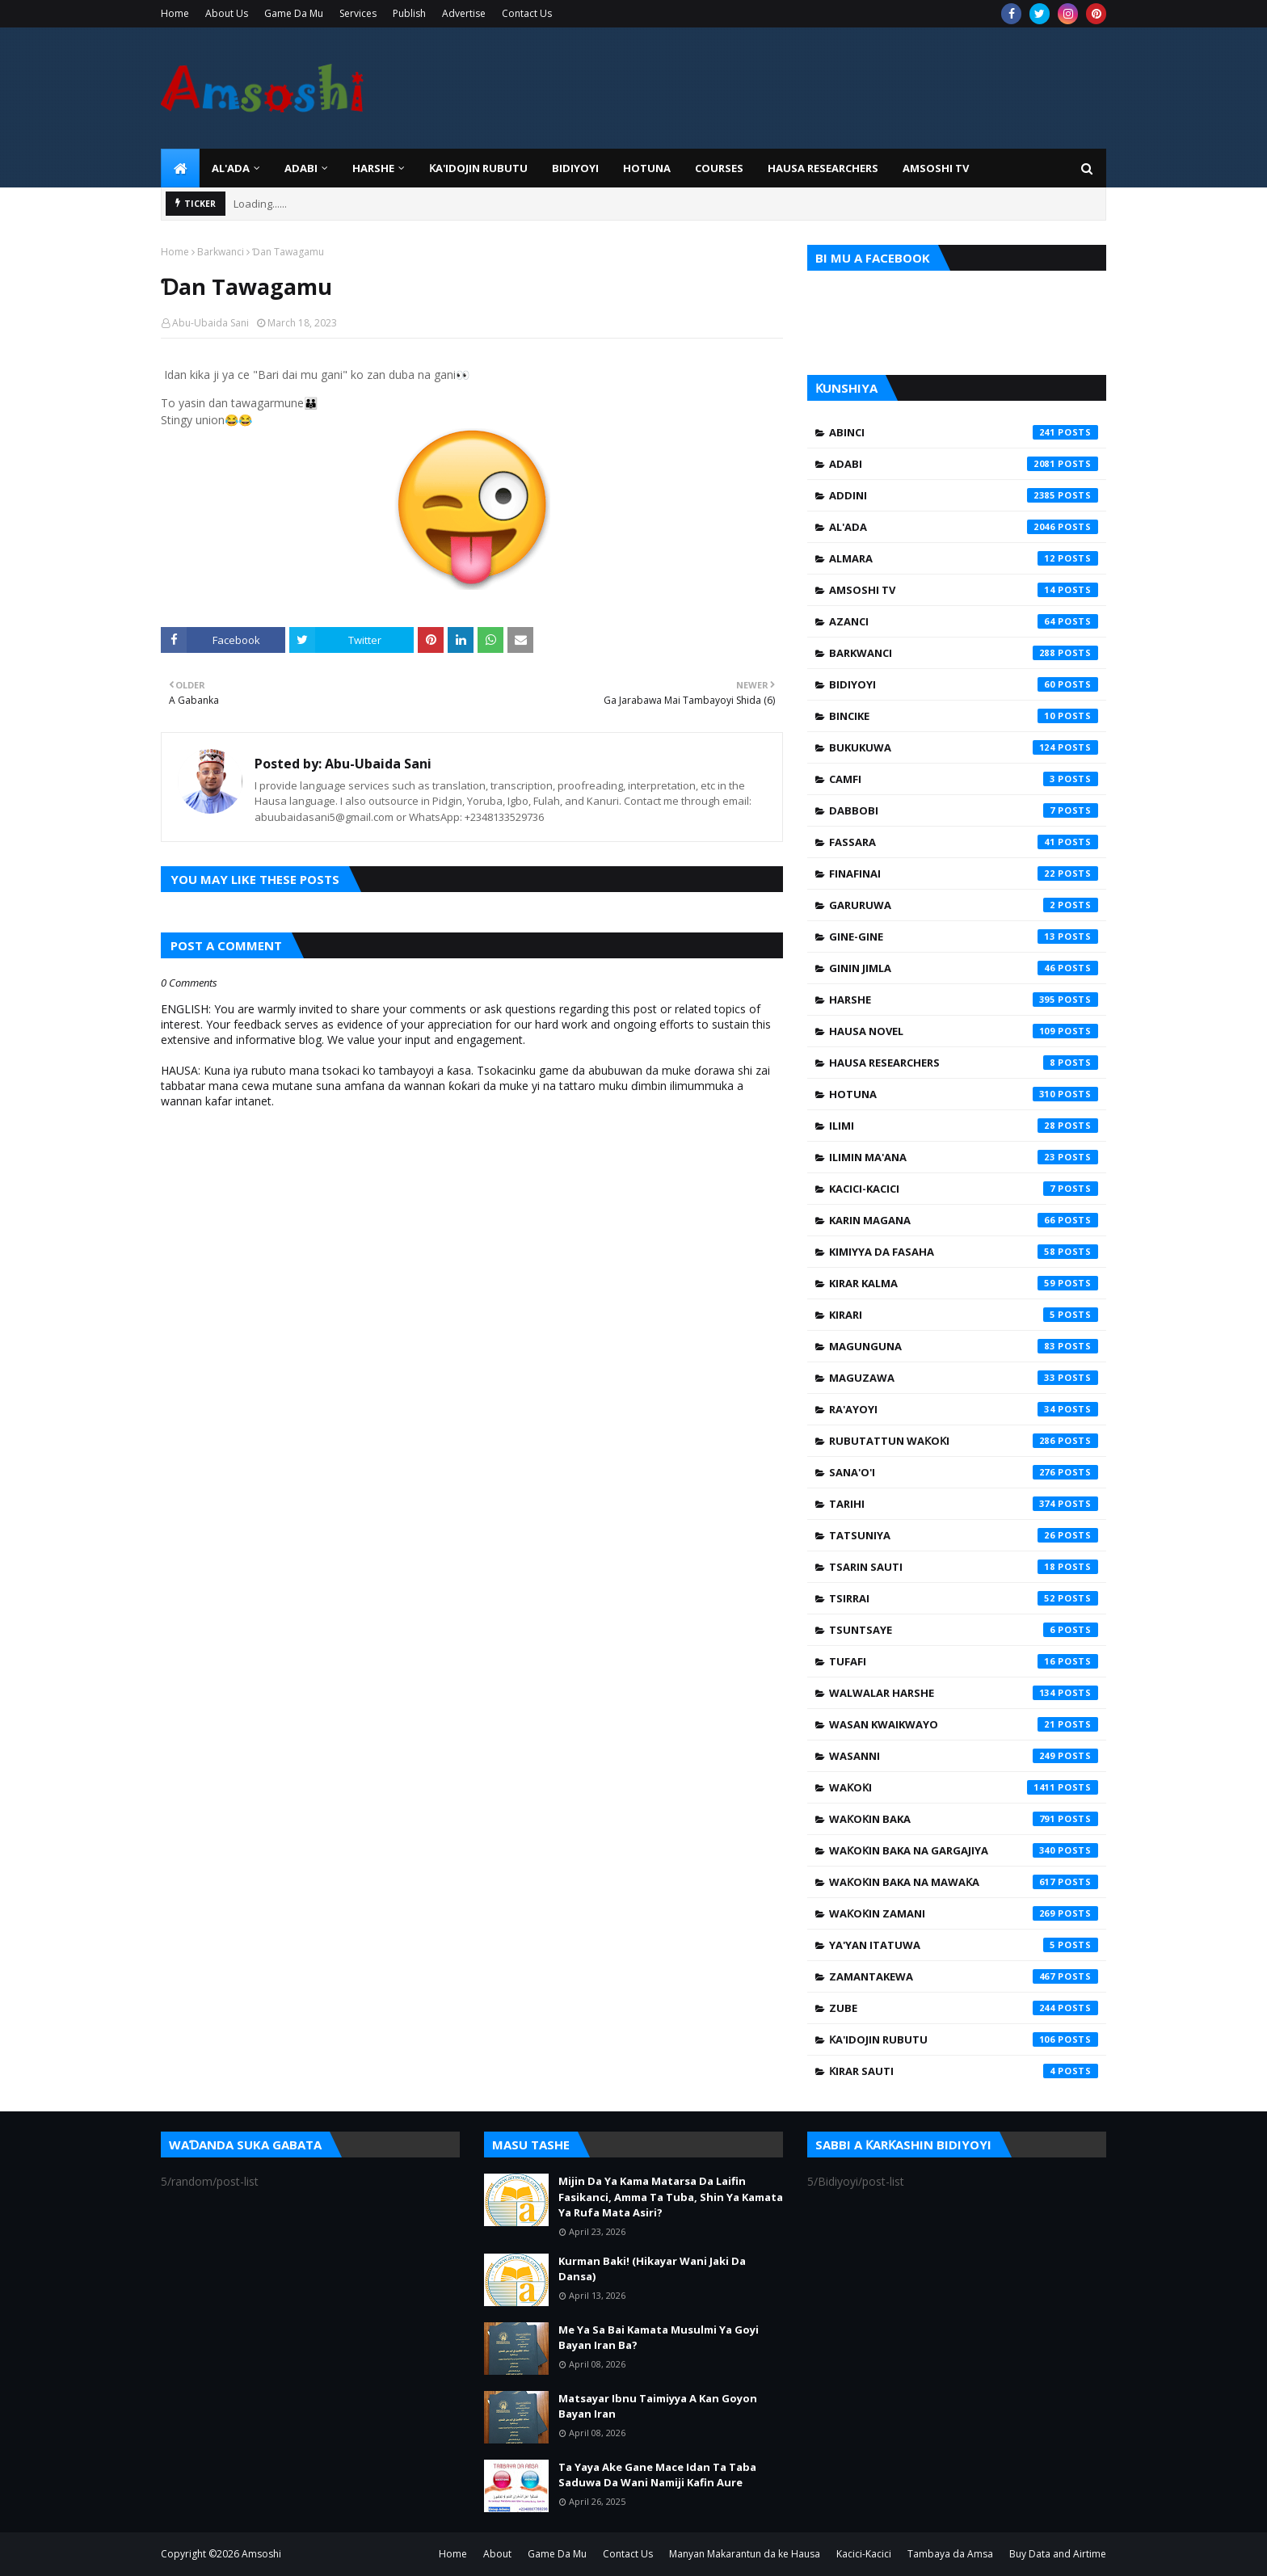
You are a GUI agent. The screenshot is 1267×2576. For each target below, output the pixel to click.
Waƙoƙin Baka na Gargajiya (963, 1850)
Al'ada (963, 527)
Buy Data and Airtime (1057, 2554)
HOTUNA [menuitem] (647, 168)
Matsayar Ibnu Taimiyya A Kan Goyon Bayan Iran (657, 2406)
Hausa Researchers (963, 1062)
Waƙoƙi (963, 1787)
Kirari (963, 1314)
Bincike (963, 716)
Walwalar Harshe (963, 1693)
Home (175, 13)
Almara (963, 558)
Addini (963, 495)
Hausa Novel (963, 1031)
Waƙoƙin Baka (963, 1819)
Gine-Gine (963, 936)
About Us (226, 13)
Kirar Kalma (963, 1283)
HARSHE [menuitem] (373, 168)
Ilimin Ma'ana (963, 1157)
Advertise (464, 13)
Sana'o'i (963, 1472)
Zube (963, 2008)
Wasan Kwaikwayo (963, 1724)
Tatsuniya (963, 1535)
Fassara (963, 842)
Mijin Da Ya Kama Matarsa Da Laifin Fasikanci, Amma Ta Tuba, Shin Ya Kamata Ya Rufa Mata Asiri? (670, 2197)
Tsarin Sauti (963, 1566)
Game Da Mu (293, 13)
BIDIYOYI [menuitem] (575, 168)
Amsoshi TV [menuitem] (936, 168)
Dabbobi (963, 810)
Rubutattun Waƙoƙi (963, 1440)
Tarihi (963, 1503)
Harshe (963, 999)
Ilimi (963, 1125)
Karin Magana (963, 1220)
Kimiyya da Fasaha (963, 1251)
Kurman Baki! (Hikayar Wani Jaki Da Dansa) (652, 2269)
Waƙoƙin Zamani (963, 1913)
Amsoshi (261, 2554)
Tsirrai (963, 1598)
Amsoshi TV (963, 590)
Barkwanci (220, 252)
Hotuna (963, 1094)
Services (358, 13)
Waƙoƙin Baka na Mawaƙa (963, 1882)
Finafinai (963, 873)
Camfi (963, 779)
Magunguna (963, 1346)
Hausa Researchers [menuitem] (823, 168)
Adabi (963, 464)
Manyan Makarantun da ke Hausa (744, 2554)
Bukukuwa (963, 747)
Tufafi (963, 1661)
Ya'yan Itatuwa (963, 1945)
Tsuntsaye (963, 1630)
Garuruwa (963, 905)
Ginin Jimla (963, 968)
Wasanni (963, 1756)
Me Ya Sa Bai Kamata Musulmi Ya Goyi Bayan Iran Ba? (658, 2337)
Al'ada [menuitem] (231, 168)
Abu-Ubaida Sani (210, 323)
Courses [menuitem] (719, 168)
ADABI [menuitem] (301, 168)
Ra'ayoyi (963, 1409)
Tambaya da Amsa (950, 2554)
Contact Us (527, 13)
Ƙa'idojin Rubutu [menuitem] (478, 168)
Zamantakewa (963, 1976)
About (497, 2554)
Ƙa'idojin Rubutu (963, 2039)
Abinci (963, 432)
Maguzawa (963, 1377)
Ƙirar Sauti (963, 2071)
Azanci (963, 621)
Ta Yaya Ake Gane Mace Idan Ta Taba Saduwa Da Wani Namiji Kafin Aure (657, 2475)
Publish (409, 13)
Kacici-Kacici (963, 1188)
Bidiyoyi (963, 684)
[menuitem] (180, 168)
